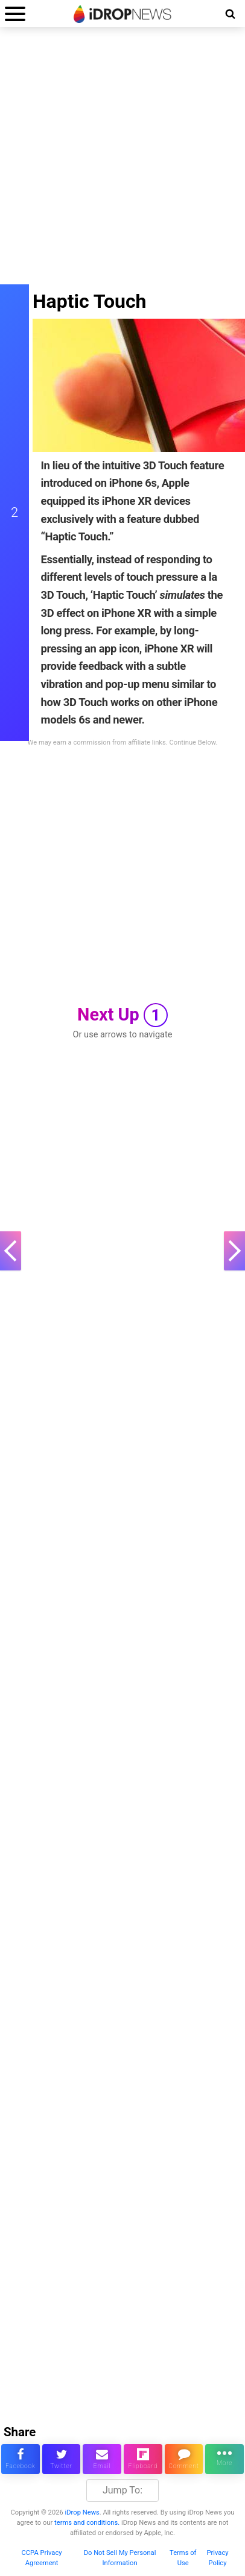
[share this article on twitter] (61, 2459)
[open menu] (15, 13)
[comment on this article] (184, 2459)
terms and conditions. (86, 2523)
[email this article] (102, 2459)
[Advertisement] (122, 162)
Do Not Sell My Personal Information (120, 2558)
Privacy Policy (217, 2558)
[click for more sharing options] (224, 2459)
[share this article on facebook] (20, 2459)
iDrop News (82, 2512)
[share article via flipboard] (143, 2459)
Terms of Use (183, 2558)
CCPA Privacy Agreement (42, 2558)
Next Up (122, 1015)
